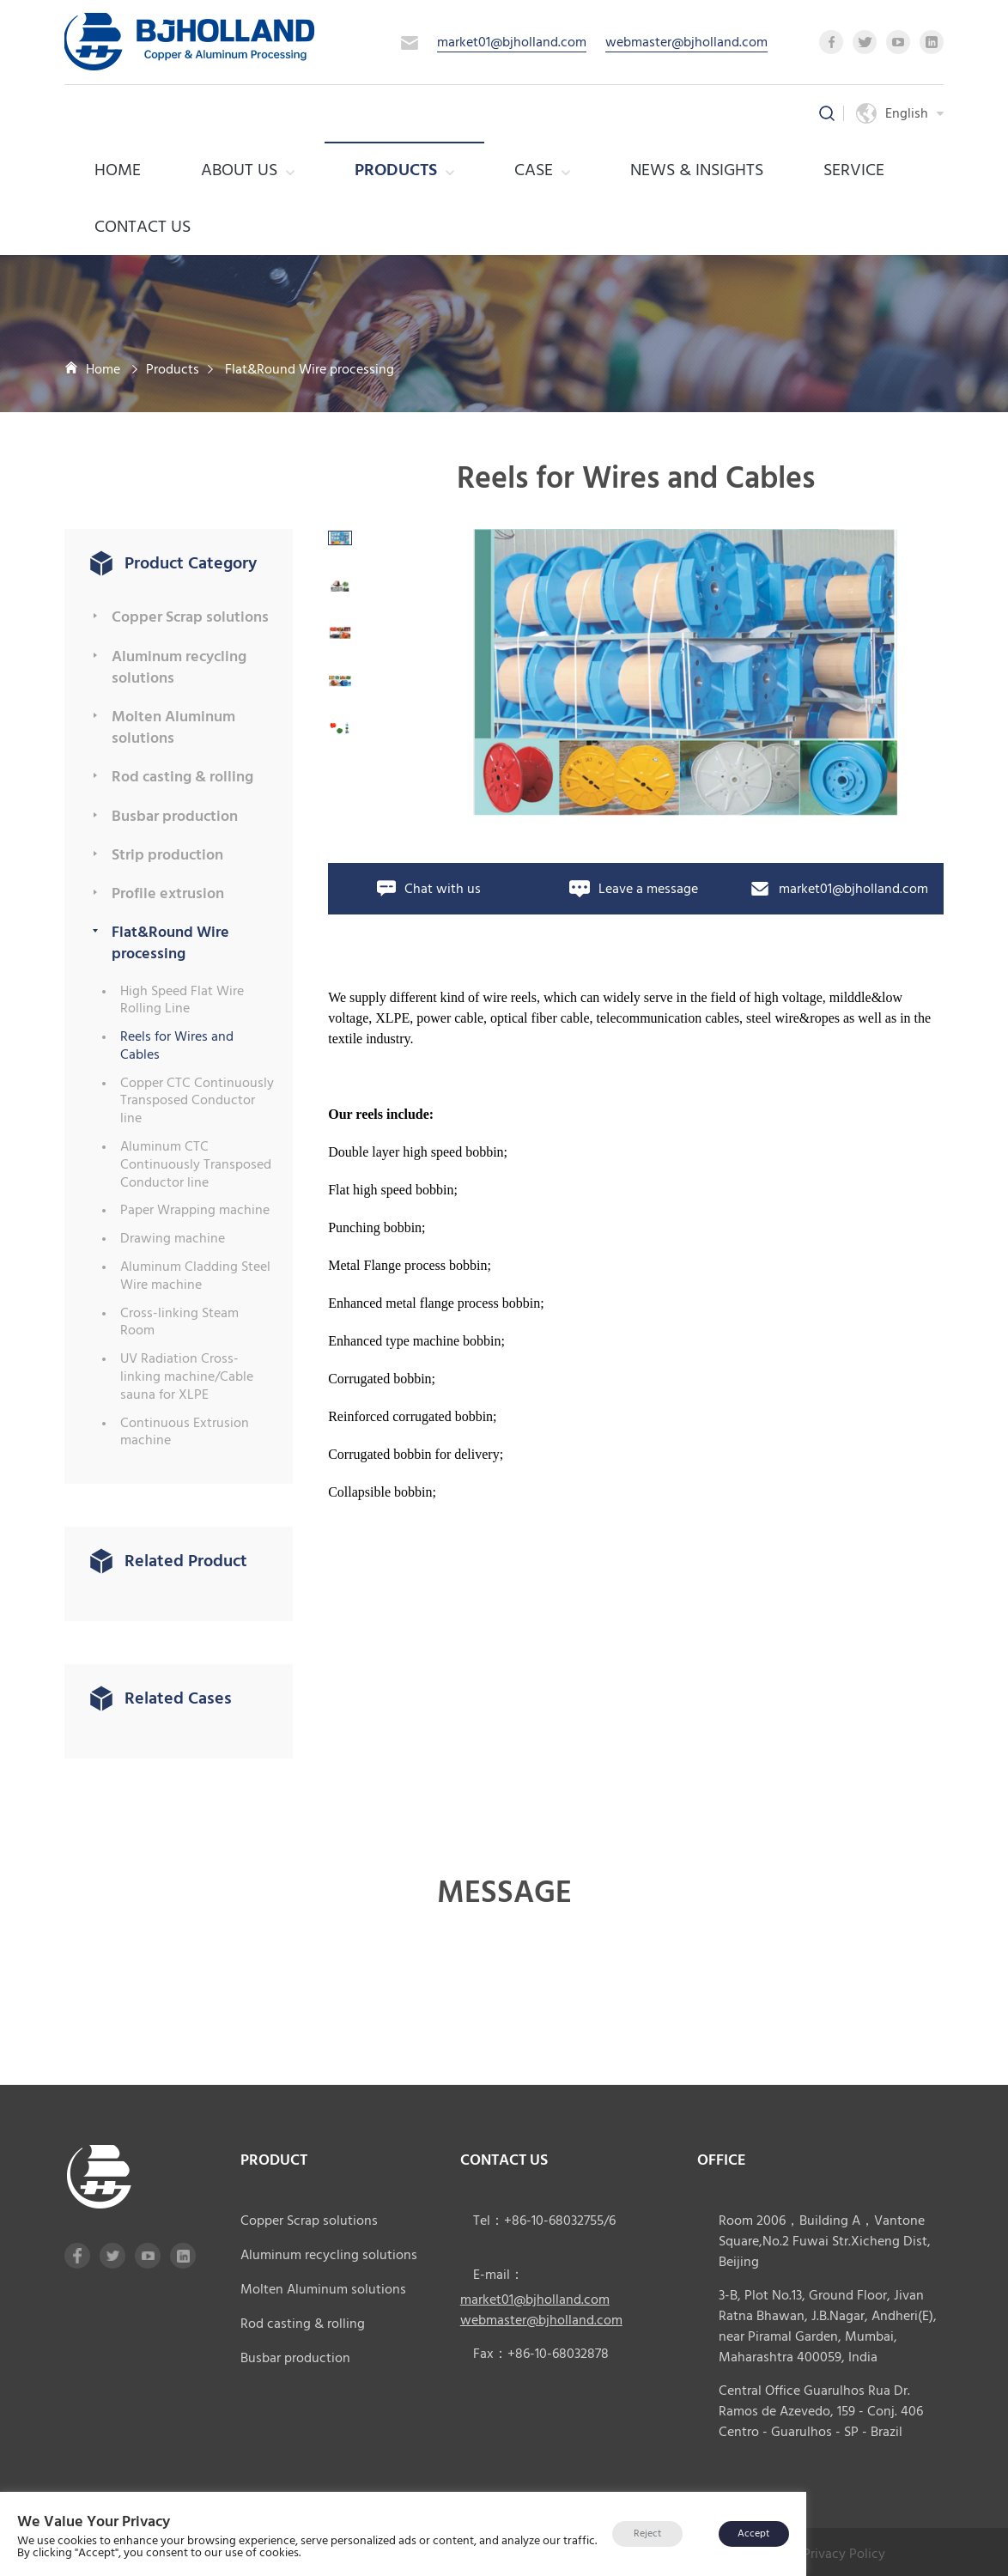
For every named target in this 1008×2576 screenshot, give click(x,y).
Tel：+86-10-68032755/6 (544, 2220)
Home (117, 170)
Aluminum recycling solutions (179, 667)
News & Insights (696, 170)
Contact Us (142, 227)
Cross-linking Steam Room (179, 1322)
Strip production (167, 855)
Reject (647, 2533)
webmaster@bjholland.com (686, 42)
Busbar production (175, 816)
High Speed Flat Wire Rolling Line (182, 1000)
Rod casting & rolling (182, 776)
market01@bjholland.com (511, 42)
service (853, 170)
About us (248, 170)
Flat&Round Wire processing (309, 369)
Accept (753, 2533)
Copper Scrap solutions (190, 617)
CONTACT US (504, 2160)
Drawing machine (172, 1239)
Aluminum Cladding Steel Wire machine (195, 1276)
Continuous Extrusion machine (184, 1432)
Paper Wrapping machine (195, 1210)
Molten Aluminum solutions (173, 727)
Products (404, 170)
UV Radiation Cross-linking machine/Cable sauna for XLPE (186, 1376)
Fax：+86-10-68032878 (541, 2353)
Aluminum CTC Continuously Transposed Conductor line (195, 1164)
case (542, 170)
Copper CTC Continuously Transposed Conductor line (197, 1100)
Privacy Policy (844, 2552)
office (721, 2160)
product (273, 2160)
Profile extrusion (168, 893)
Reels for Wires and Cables (177, 1046)
